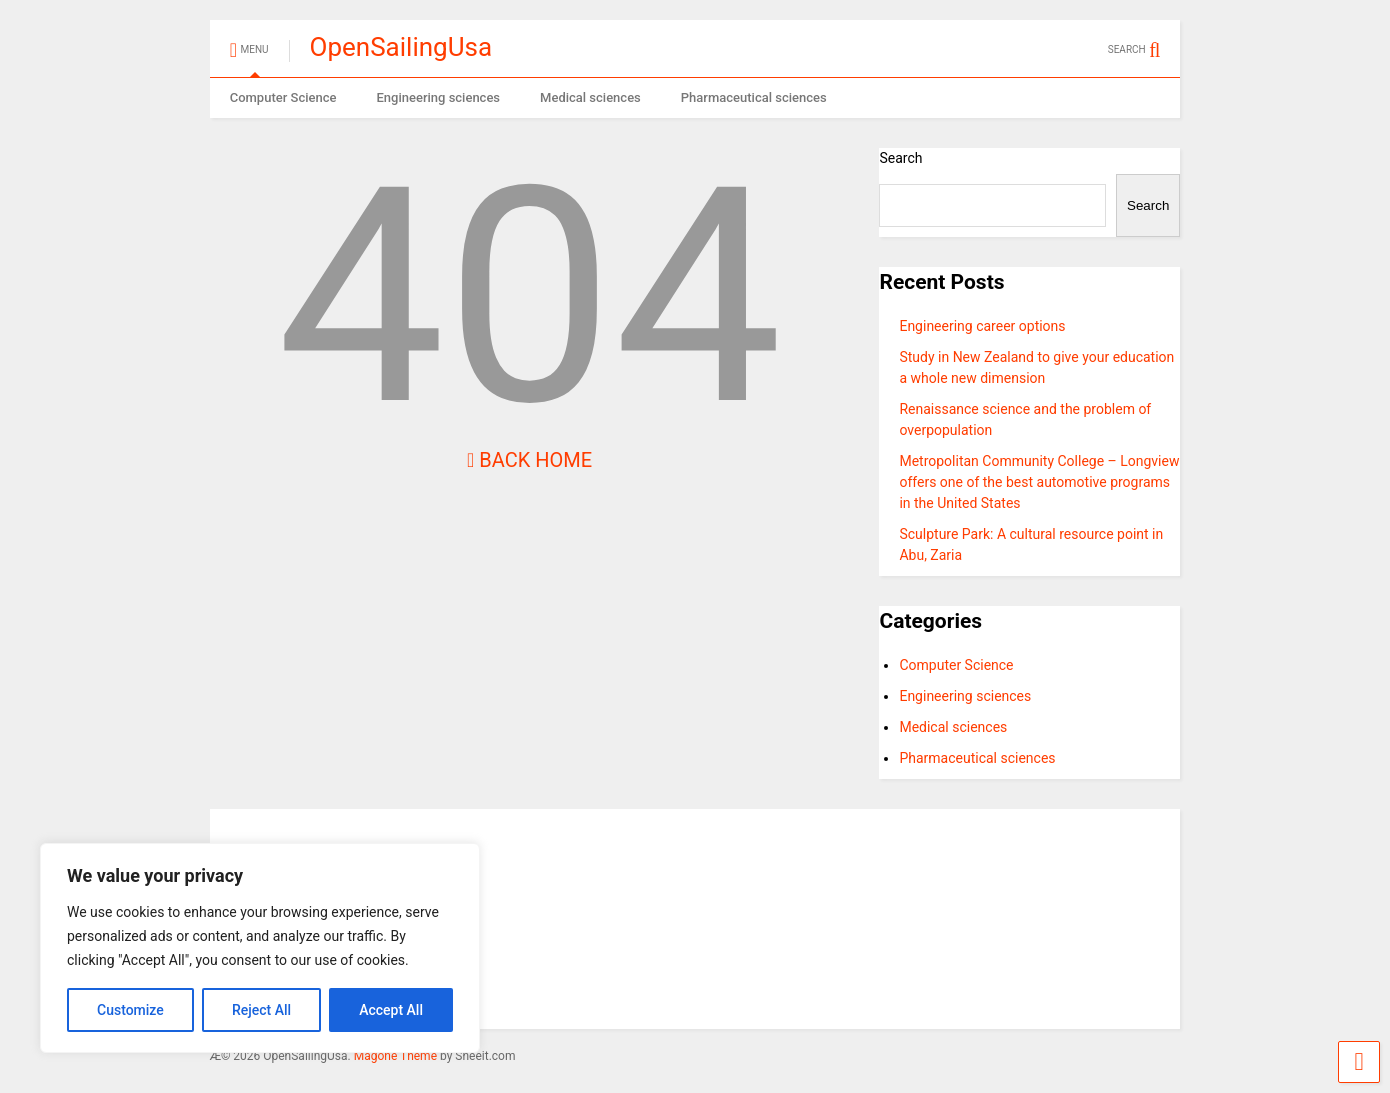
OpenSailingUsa (401, 47)
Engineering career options (982, 326)
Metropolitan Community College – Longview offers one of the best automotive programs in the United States (1039, 482)
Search (900, 158)
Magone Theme (395, 1056)
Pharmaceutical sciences (754, 97)
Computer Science (283, 97)
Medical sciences (590, 97)
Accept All (391, 1010)
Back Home (529, 460)
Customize (130, 1010)
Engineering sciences (438, 97)
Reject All (261, 1010)
